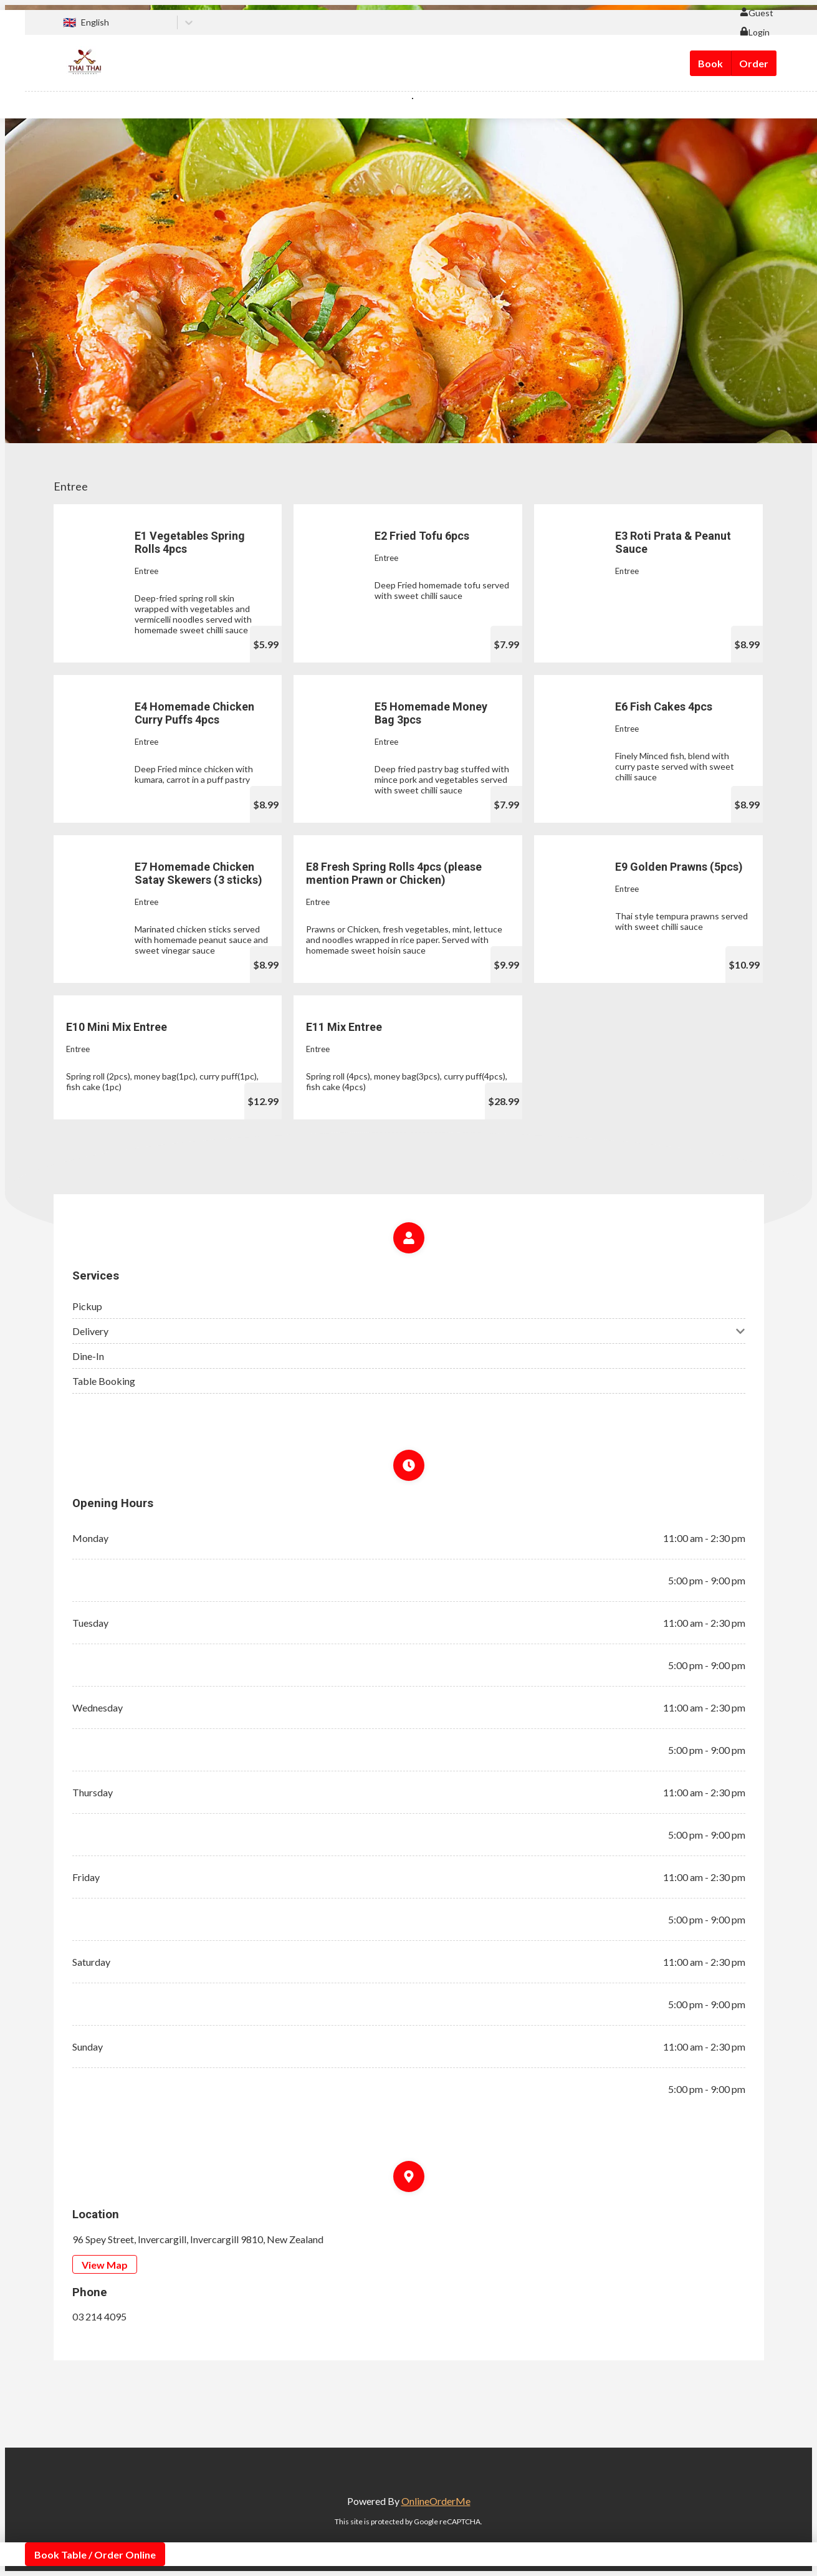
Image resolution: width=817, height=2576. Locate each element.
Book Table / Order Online (95, 2554)
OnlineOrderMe (436, 2501)
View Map (105, 2265)
